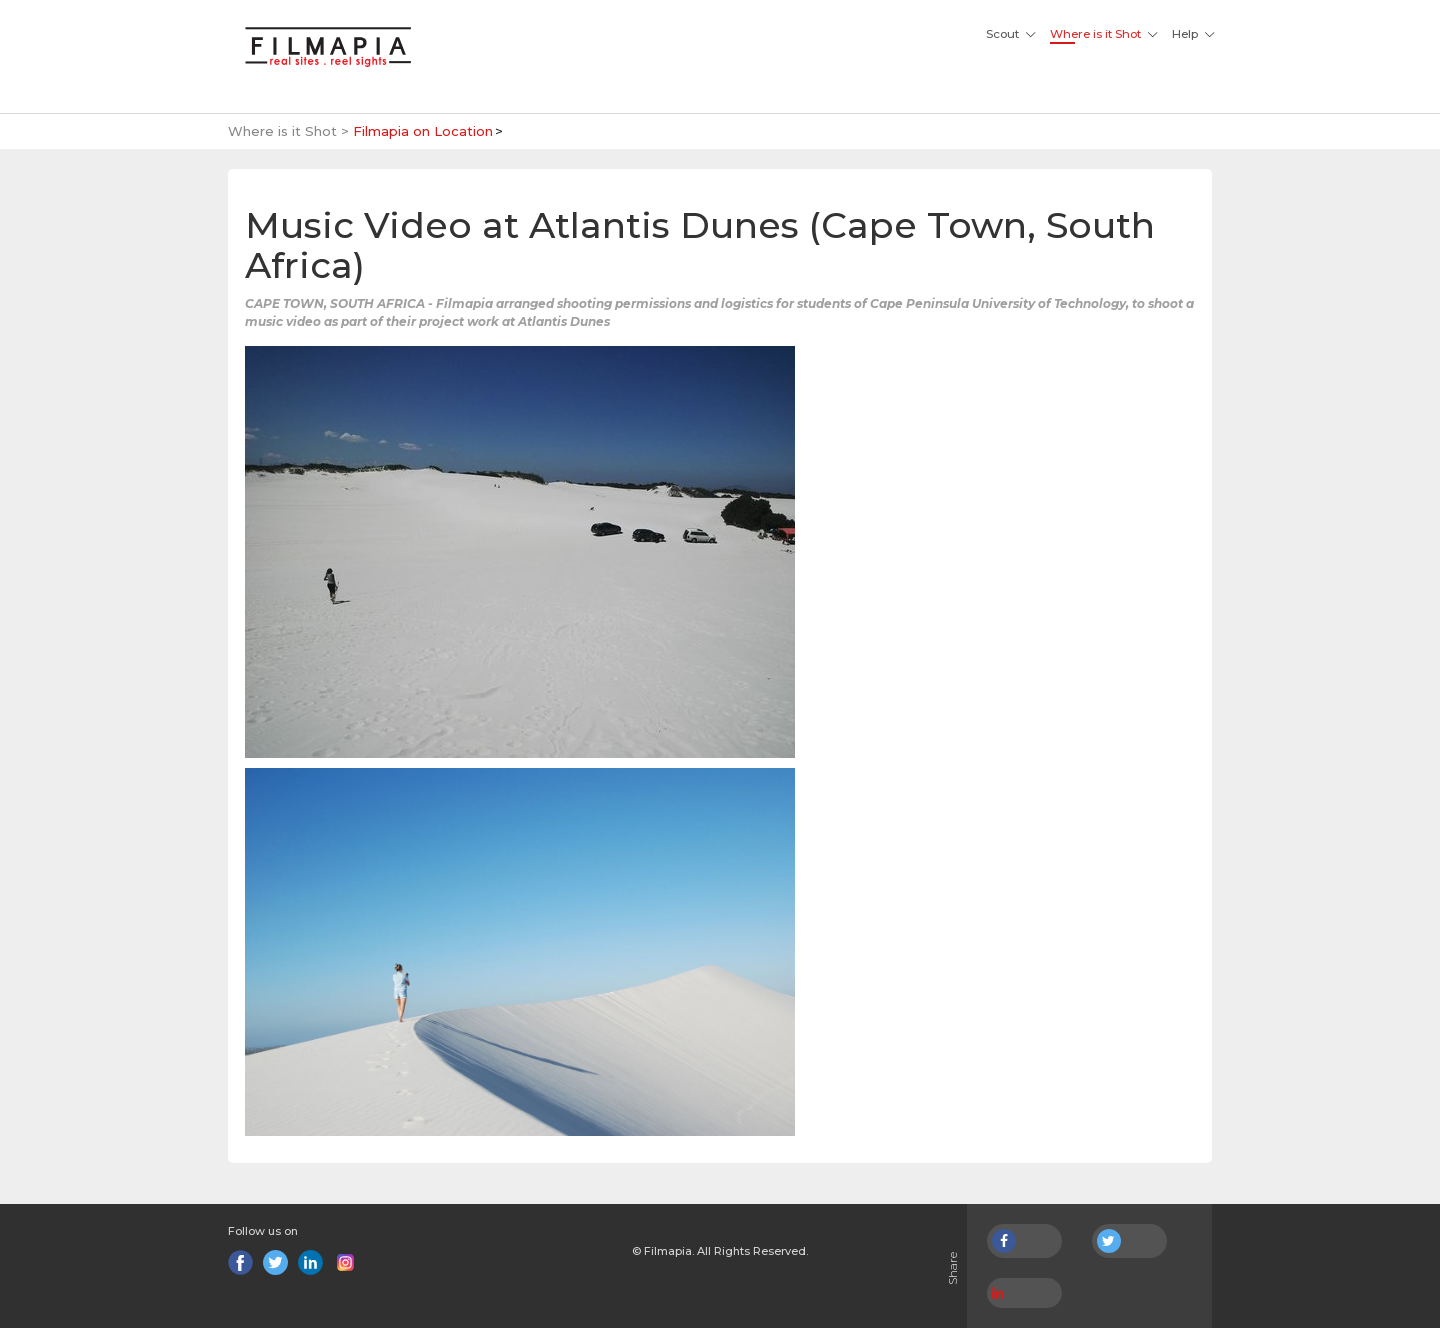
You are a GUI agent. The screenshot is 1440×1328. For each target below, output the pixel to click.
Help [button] (1185, 34)
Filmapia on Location (423, 131)
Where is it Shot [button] (1095, 34)
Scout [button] (1002, 34)
